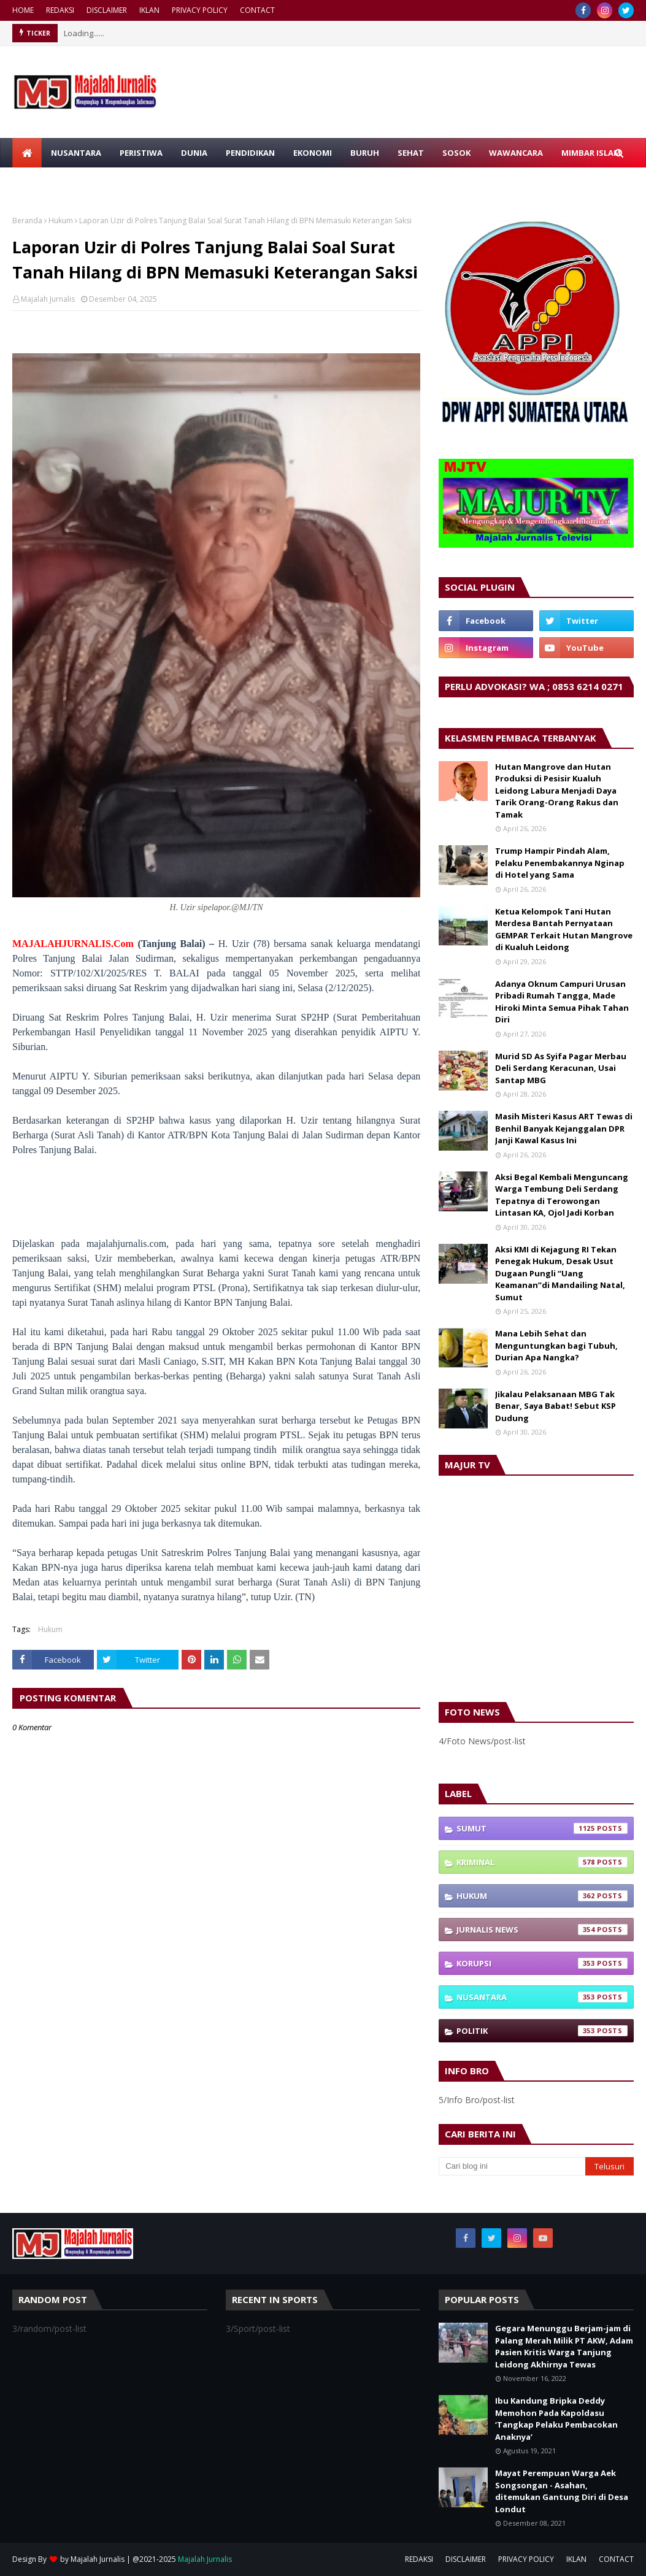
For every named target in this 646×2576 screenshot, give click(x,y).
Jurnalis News (542, 1929)
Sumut (542, 1828)
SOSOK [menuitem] (456, 152)
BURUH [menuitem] (364, 152)
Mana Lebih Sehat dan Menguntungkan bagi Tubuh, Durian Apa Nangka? (556, 1345)
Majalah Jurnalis (48, 299)
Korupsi (542, 1963)
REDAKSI (60, 10)
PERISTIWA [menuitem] (141, 152)
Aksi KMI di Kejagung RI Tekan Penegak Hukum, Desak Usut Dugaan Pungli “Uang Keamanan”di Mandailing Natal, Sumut (560, 1273)
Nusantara (542, 1997)
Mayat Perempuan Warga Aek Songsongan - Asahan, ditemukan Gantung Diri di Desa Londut (561, 2491)
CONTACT (257, 10)
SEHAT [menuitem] (411, 152)
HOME (23, 10)
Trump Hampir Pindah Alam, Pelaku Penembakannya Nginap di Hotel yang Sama (560, 862)
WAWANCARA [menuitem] (516, 152)
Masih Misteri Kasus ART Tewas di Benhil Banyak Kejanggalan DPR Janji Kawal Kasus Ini (564, 1128)
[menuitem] (27, 152)
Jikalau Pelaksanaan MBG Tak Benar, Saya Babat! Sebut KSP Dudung (555, 1406)
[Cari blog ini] (512, 2166)
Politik (542, 2030)
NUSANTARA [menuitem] (76, 152)
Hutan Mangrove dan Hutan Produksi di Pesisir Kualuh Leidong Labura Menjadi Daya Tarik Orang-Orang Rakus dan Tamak (556, 790)
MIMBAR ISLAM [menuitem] (591, 152)
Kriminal (542, 1862)
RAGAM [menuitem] (36, 182)
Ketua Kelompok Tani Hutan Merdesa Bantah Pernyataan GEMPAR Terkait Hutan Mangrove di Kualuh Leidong (564, 929)
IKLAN (149, 10)
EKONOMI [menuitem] (312, 152)
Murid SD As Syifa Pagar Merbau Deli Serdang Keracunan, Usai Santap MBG (560, 1068)
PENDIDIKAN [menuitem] (250, 152)
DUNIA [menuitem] (194, 152)
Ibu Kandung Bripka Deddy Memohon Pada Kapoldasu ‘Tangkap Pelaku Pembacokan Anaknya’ (556, 2418)
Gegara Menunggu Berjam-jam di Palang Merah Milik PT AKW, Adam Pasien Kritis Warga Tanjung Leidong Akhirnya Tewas (564, 2346)
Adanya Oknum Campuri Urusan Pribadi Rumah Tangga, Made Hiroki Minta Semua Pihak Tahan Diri (562, 1001)
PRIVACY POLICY (200, 10)
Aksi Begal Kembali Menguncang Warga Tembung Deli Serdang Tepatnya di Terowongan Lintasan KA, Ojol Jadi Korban (561, 1195)
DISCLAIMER (107, 10)
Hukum (60, 220)
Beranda (27, 220)
